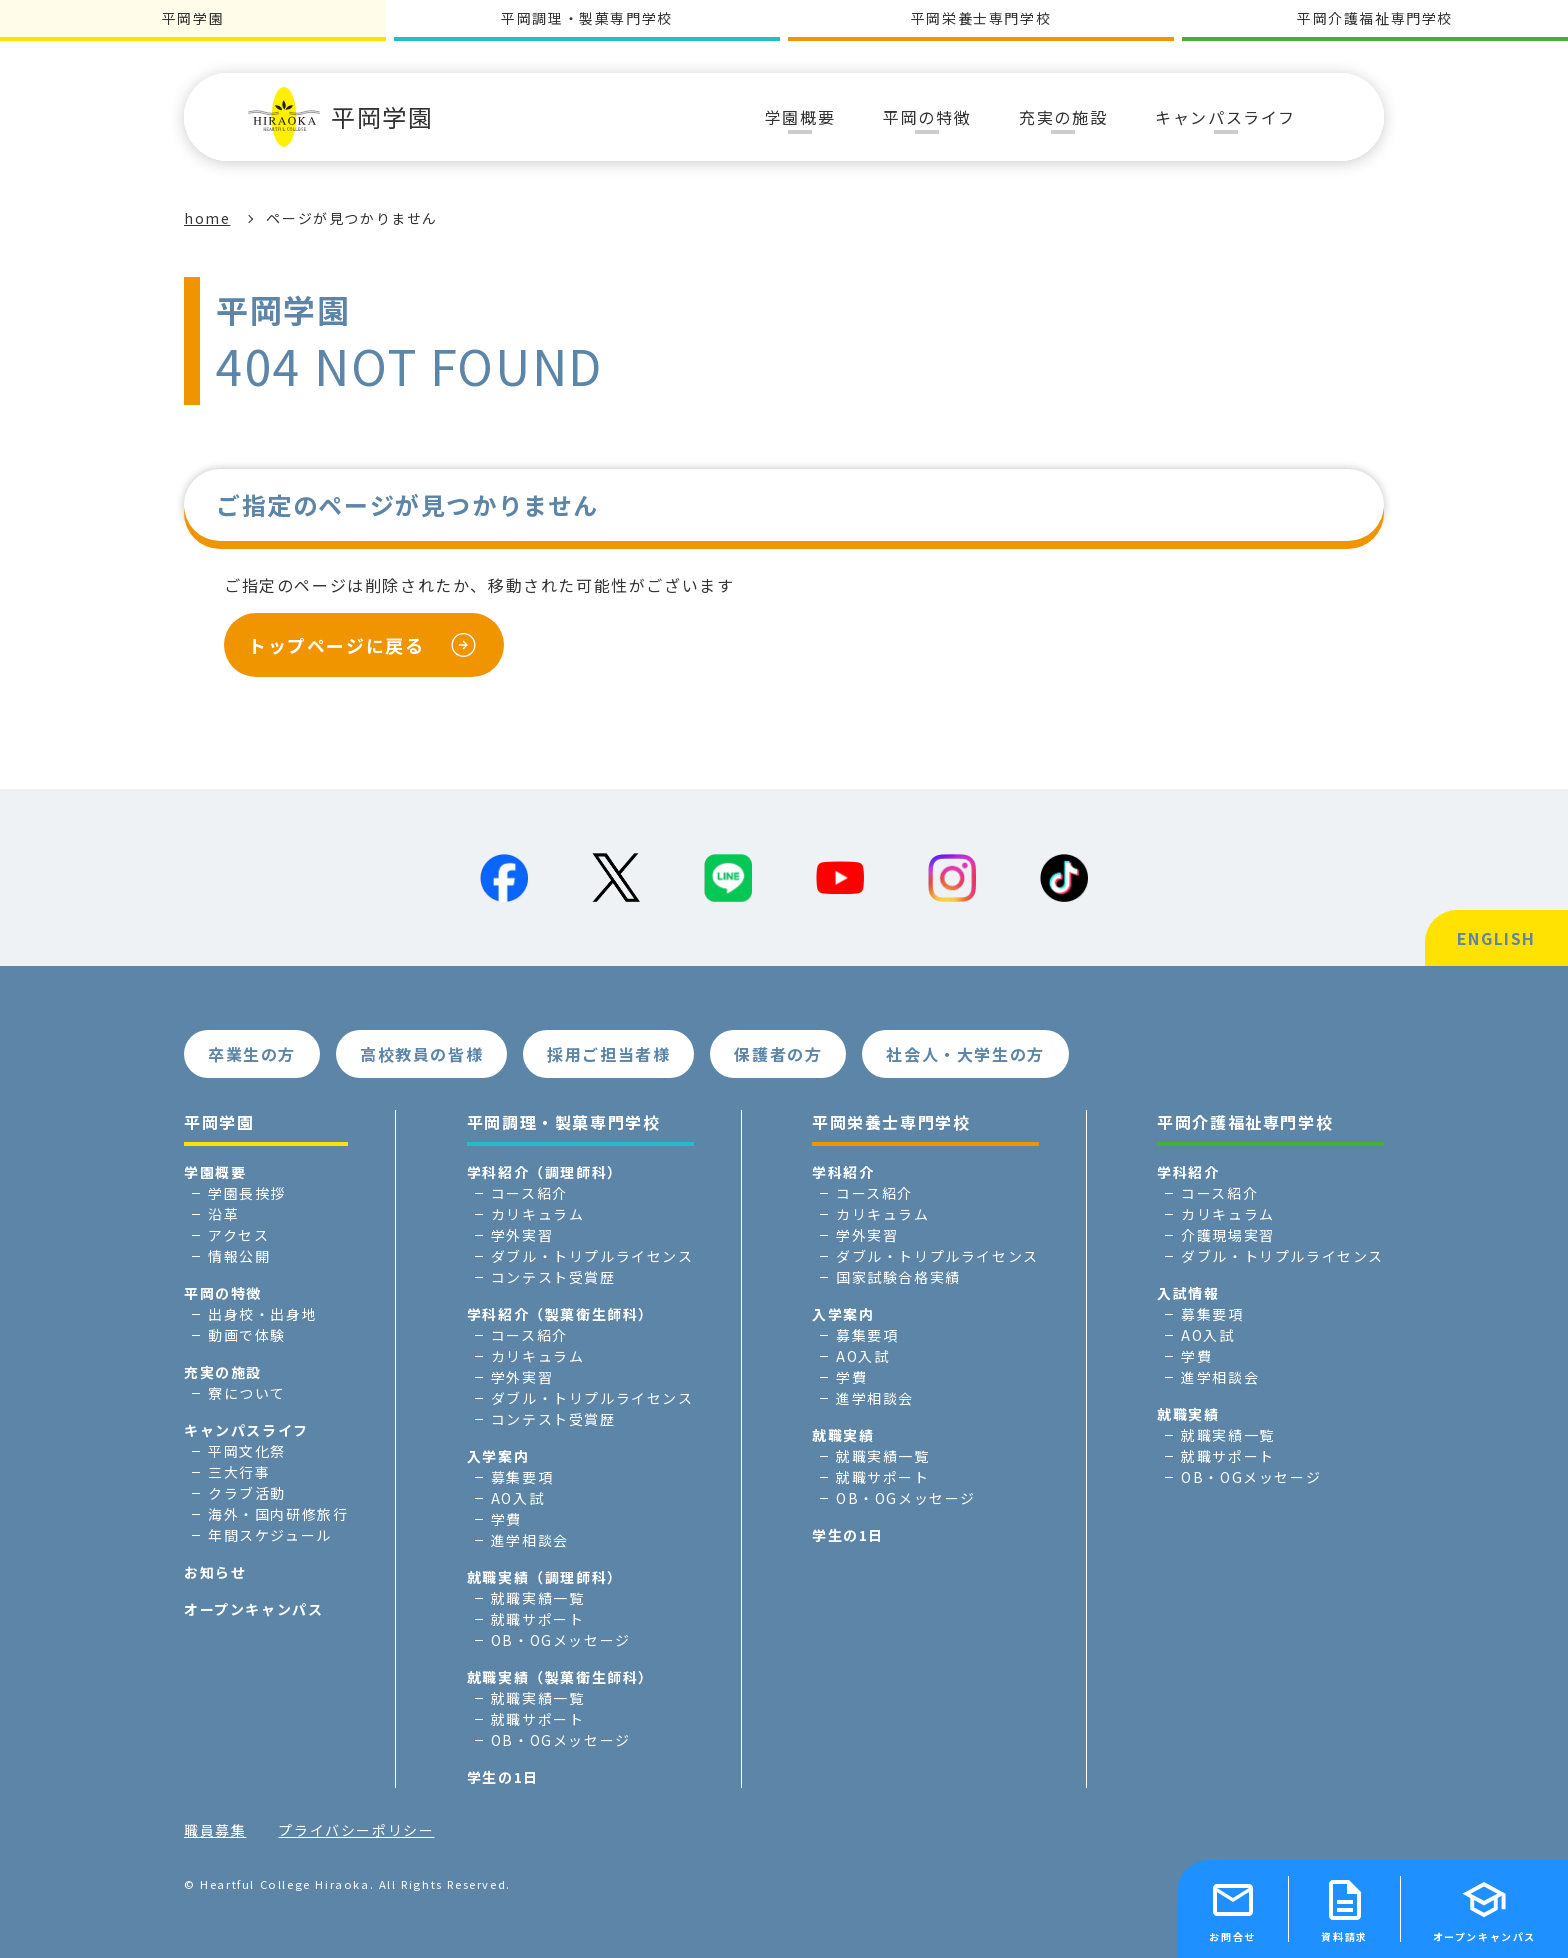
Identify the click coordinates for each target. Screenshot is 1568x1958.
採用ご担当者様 (608, 1054)
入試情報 (1188, 1293)
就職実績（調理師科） (545, 1577)
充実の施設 (223, 1372)
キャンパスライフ (246, 1430)
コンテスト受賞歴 (553, 1277)
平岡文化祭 (247, 1451)
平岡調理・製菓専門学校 (587, 18)
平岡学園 (340, 117)
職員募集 (215, 1830)
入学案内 (498, 1456)
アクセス (238, 1235)
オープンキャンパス (253, 1609)
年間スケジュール (270, 1535)
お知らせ (215, 1572)
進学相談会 (530, 1540)
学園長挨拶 (247, 1193)
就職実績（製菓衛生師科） (560, 1677)
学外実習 (522, 1235)
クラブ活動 (247, 1493)
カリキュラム (538, 1214)
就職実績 (843, 1435)
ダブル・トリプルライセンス (592, 1256)
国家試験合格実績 (898, 1277)
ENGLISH (1496, 938)
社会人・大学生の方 (965, 1054)
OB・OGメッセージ (561, 1640)
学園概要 (215, 1172)
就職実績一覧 (538, 1598)
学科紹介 (843, 1172)
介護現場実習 (1228, 1235)
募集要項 (522, 1477)
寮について (247, 1393)
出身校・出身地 (262, 1314)
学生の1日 (503, 1777)
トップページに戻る (336, 645)
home (207, 218)
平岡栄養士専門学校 (981, 18)
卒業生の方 (252, 1054)
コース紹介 (529, 1193)
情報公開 (239, 1256)
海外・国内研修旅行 (278, 1514)
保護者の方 (778, 1054)
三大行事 (239, 1472)
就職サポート (538, 1619)
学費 (506, 1519)
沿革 (223, 1214)
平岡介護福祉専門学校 (1375, 18)
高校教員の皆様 (421, 1054)
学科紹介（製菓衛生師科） (560, 1314)
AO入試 (517, 1498)
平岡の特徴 (223, 1293)
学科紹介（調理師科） (545, 1172)
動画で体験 (247, 1335)
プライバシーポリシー (356, 1830)
